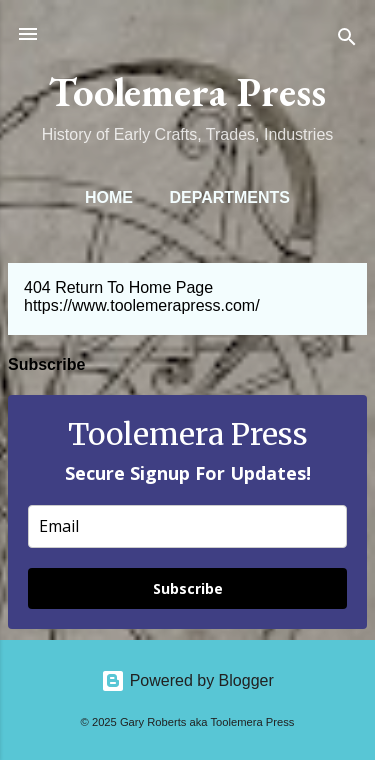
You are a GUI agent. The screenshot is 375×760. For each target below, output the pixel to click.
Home (109, 197)
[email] (187, 526)
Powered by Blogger (187, 680)
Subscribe (188, 588)
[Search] (347, 40)
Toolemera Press (187, 91)
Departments (229, 197)
